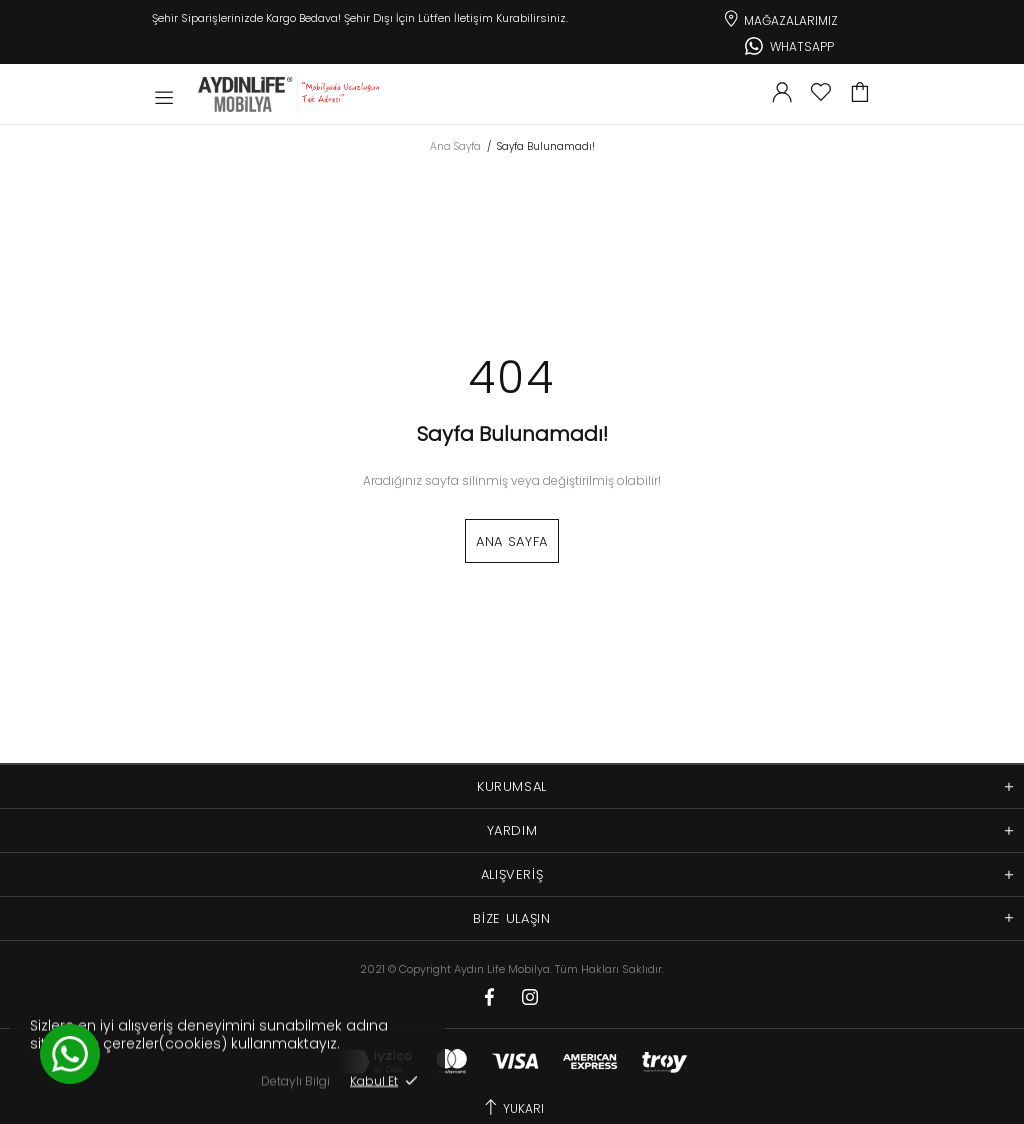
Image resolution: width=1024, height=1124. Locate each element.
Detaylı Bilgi (295, 1080)
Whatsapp (789, 44)
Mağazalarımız (779, 17)
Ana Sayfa (455, 147)
